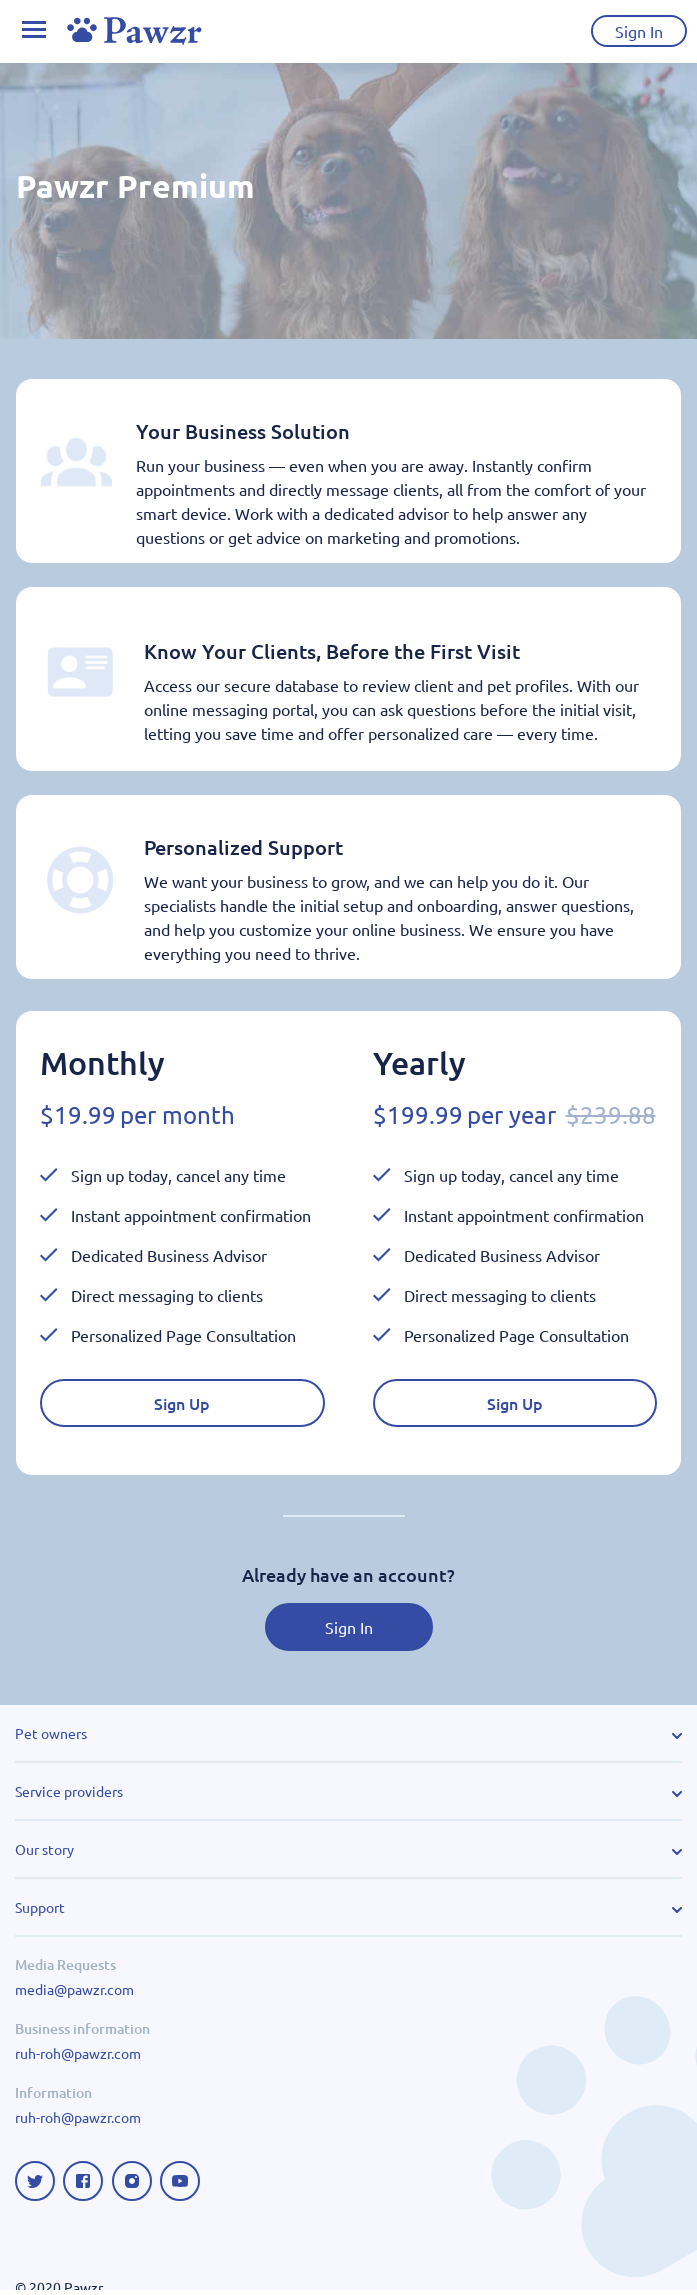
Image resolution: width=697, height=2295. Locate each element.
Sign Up (182, 1408)
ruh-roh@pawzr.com (78, 2058)
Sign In (349, 1632)
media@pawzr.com (74, 1994)
